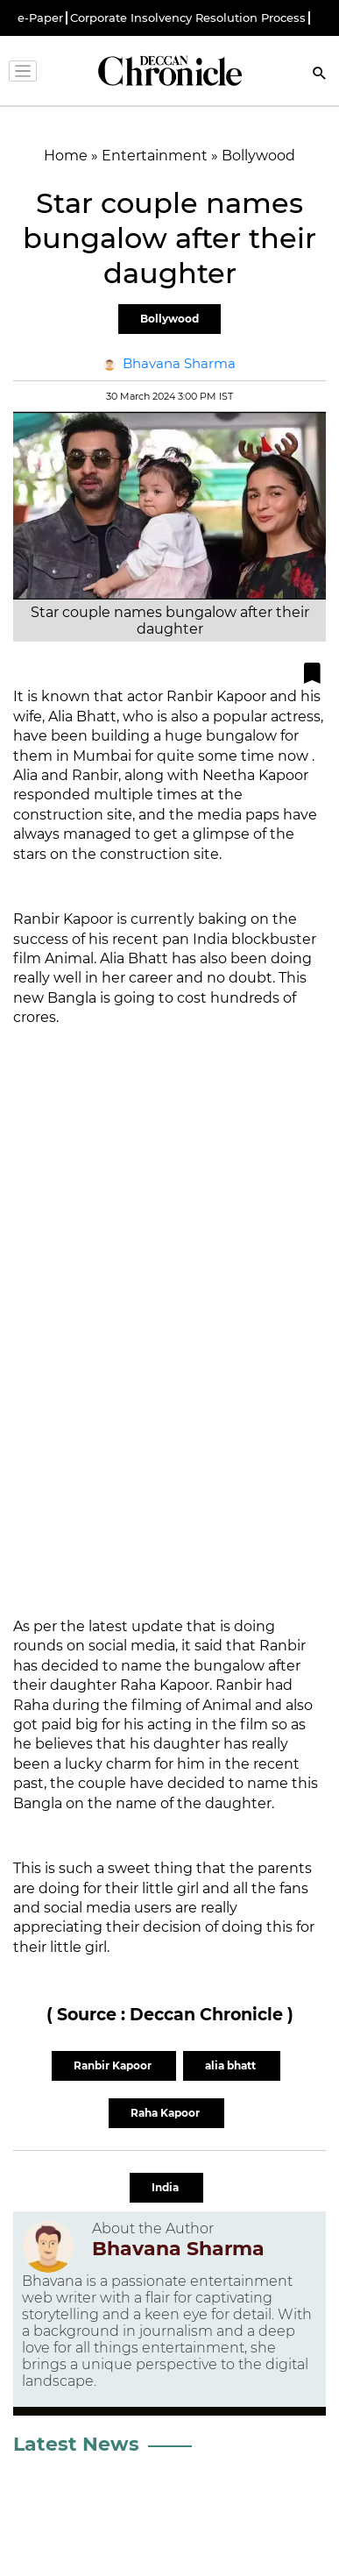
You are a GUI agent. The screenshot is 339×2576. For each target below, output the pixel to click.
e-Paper (40, 18)
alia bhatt (231, 2065)
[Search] (319, 75)
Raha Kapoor (166, 2112)
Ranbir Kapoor (114, 2065)
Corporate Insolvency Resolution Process (188, 18)
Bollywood (169, 318)
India (166, 2187)
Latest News (76, 2444)
